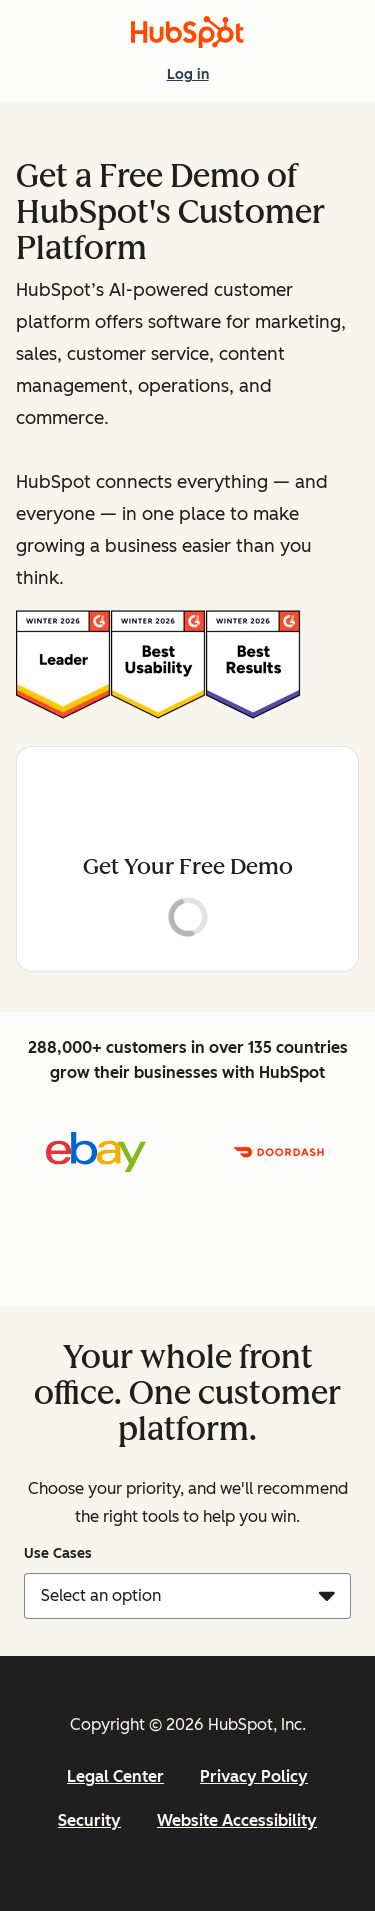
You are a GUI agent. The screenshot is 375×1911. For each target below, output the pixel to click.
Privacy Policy (254, 1776)
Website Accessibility (237, 1820)
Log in (188, 73)
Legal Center (115, 1776)
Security (89, 1820)
